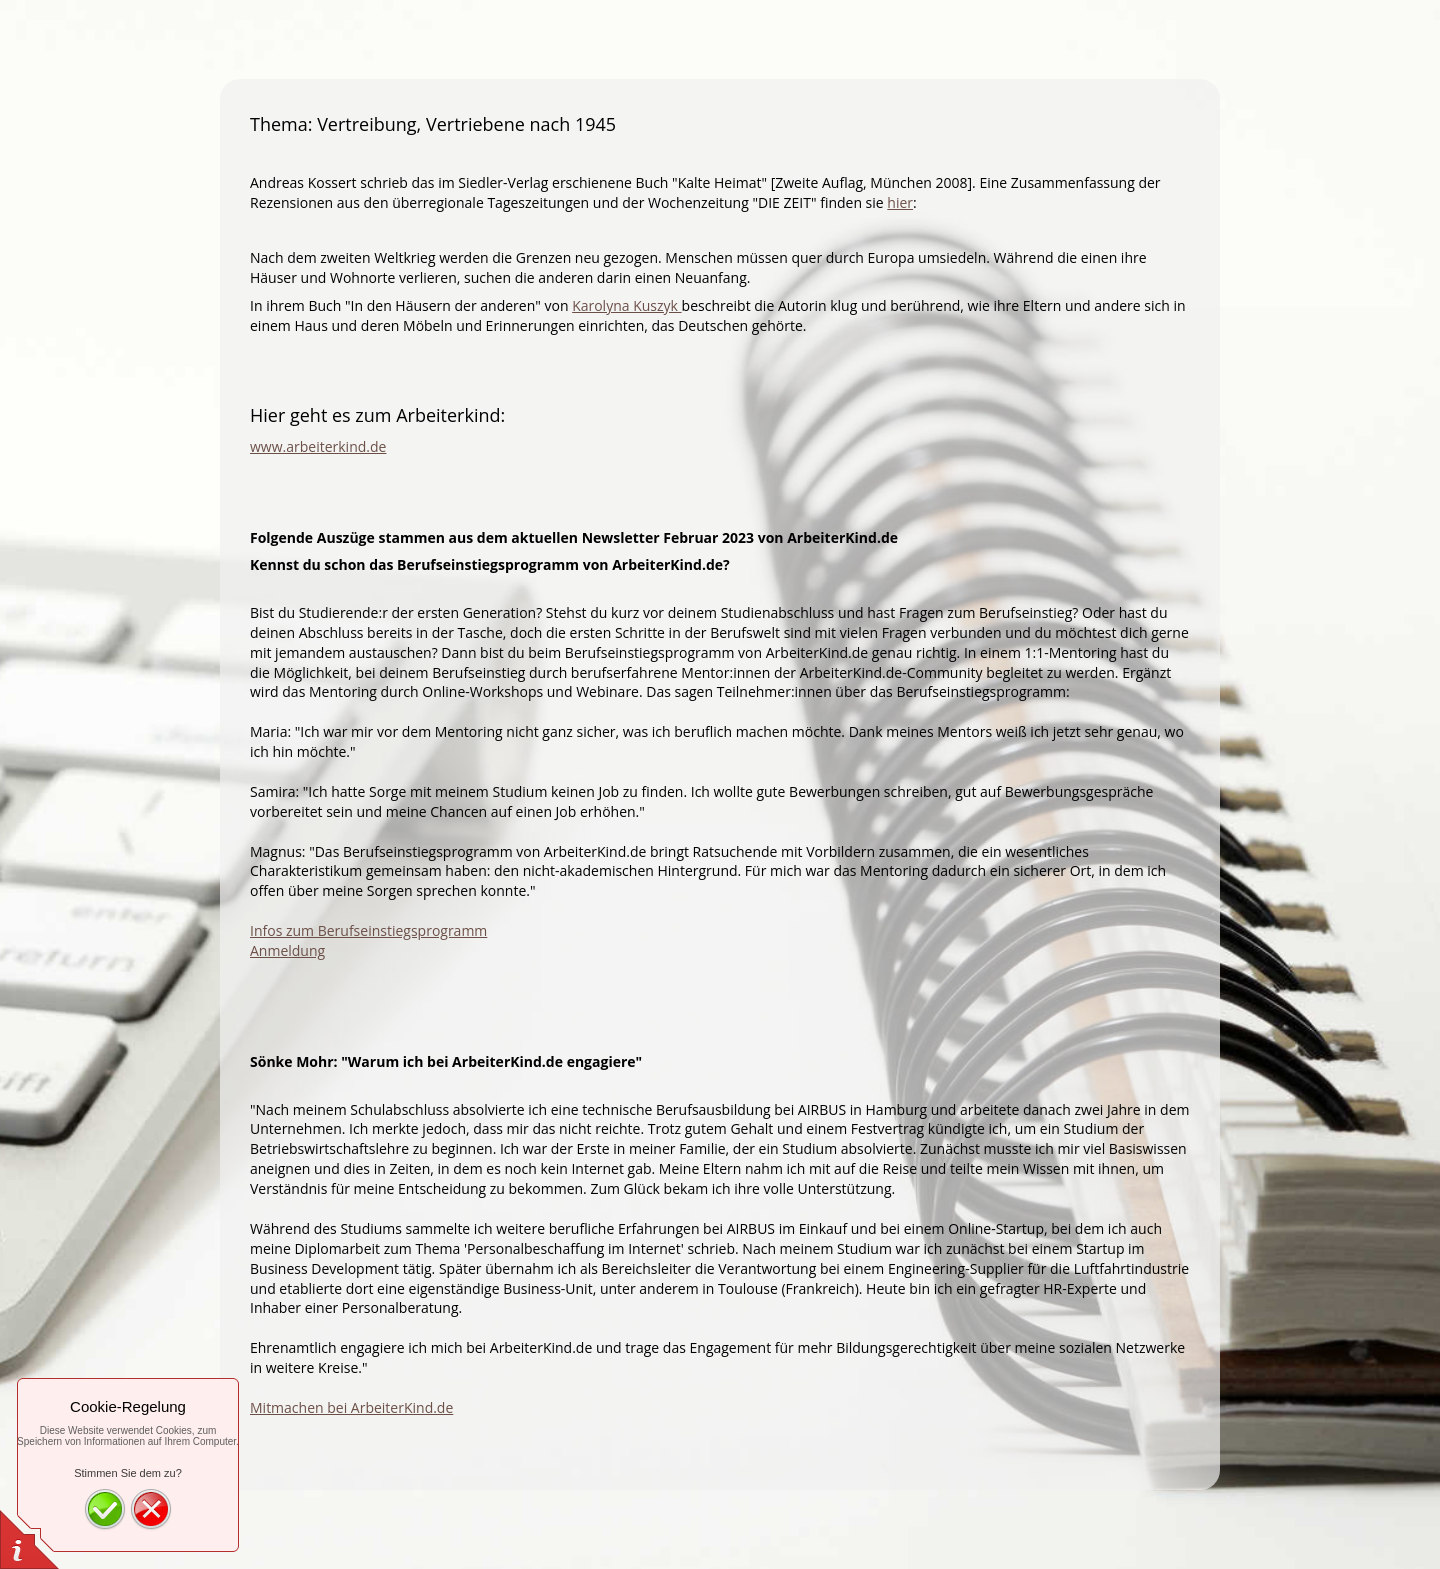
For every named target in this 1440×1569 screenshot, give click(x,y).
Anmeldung (287, 950)
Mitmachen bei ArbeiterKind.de (351, 1407)
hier (900, 202)
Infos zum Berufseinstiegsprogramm (368, 930)
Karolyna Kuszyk (626, 305)
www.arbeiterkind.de (318, 446)
